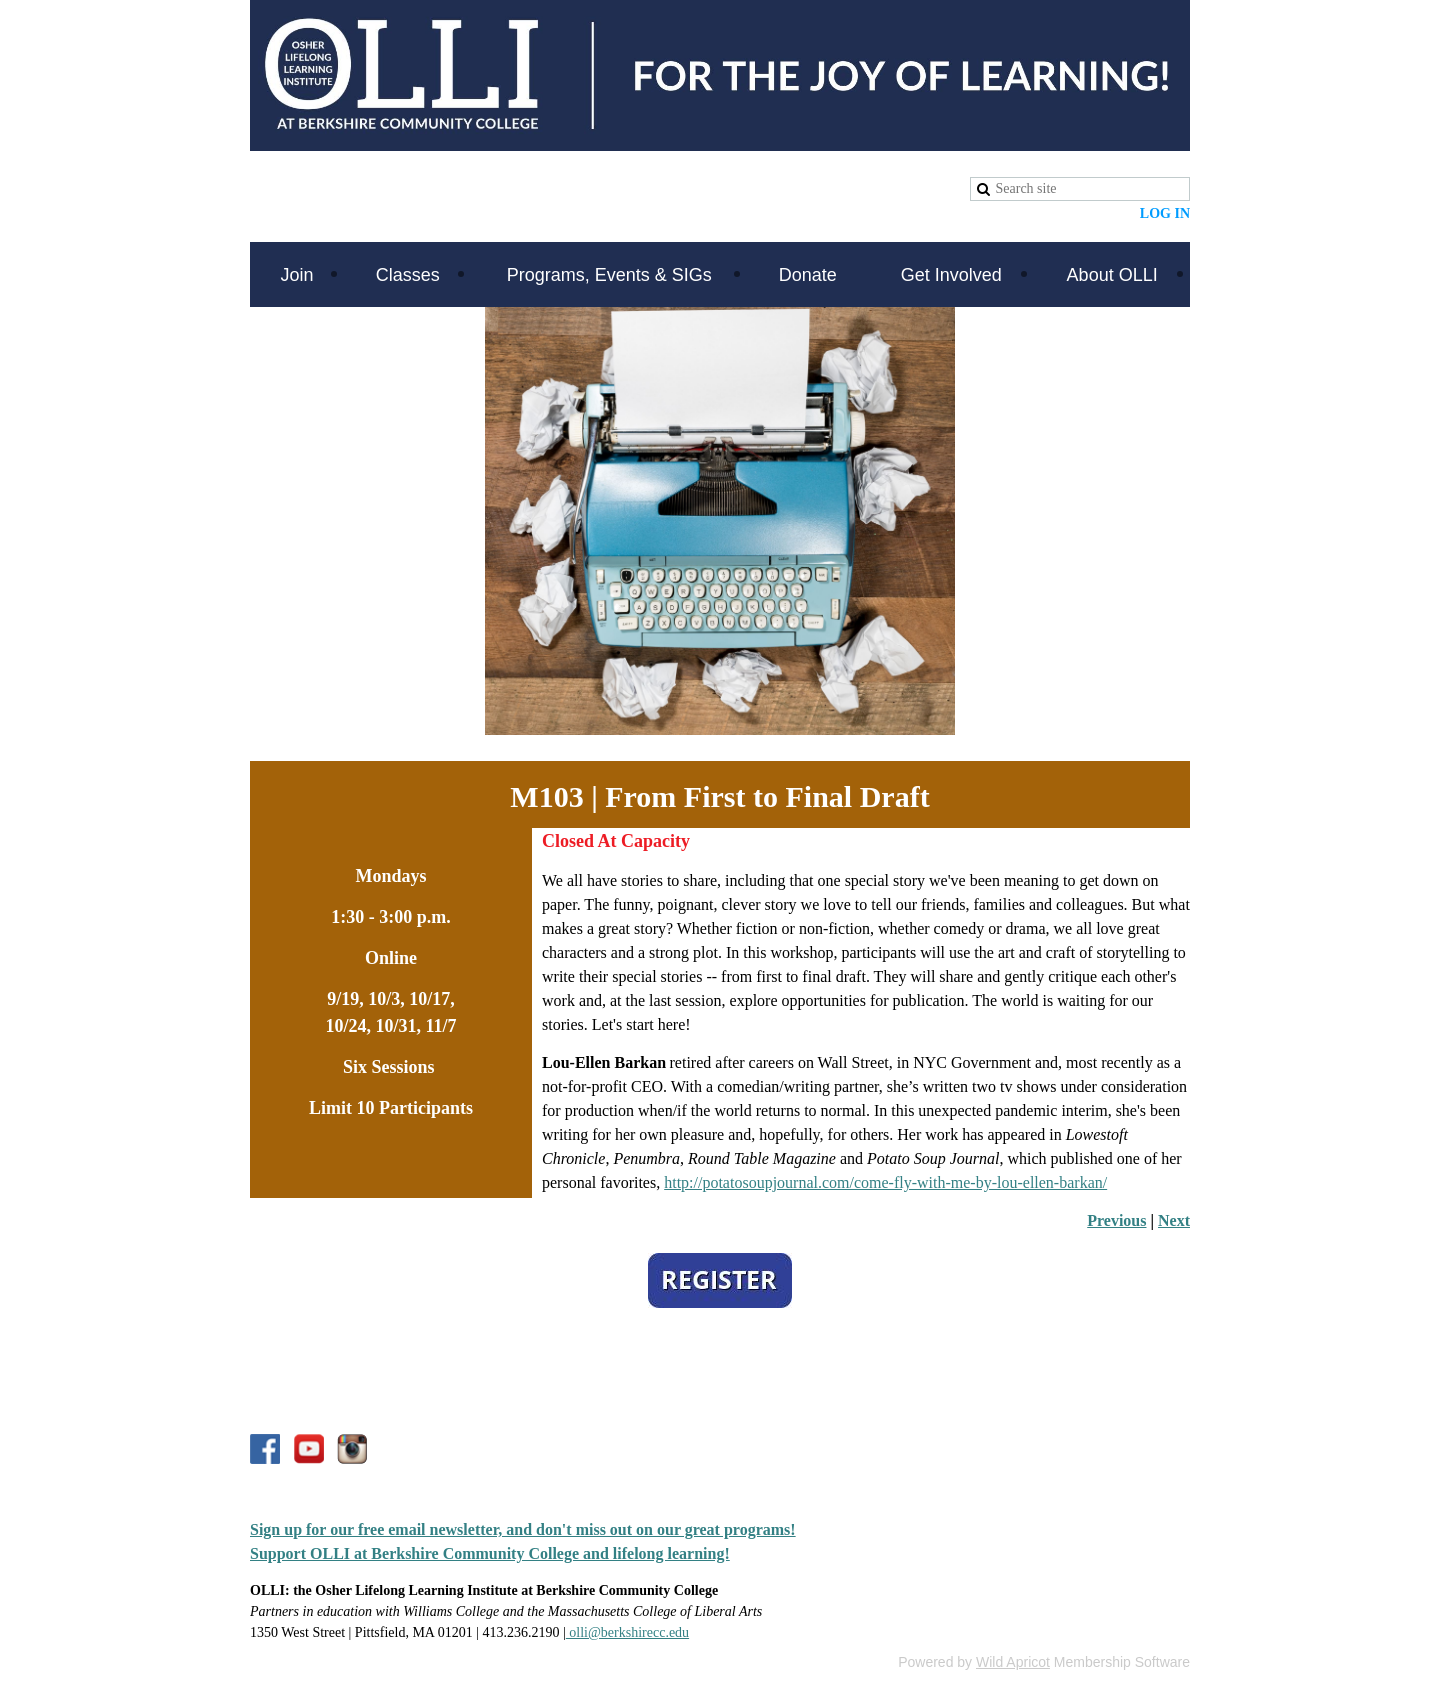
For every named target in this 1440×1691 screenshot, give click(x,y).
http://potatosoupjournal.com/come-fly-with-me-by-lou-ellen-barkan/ (885, 1182)
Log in (1165, 213)
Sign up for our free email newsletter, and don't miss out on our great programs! (523, 1529)
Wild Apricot (1013, 1662)
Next (1174, 1220)
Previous (1116, 1220)
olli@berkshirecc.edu (627, 1632)
